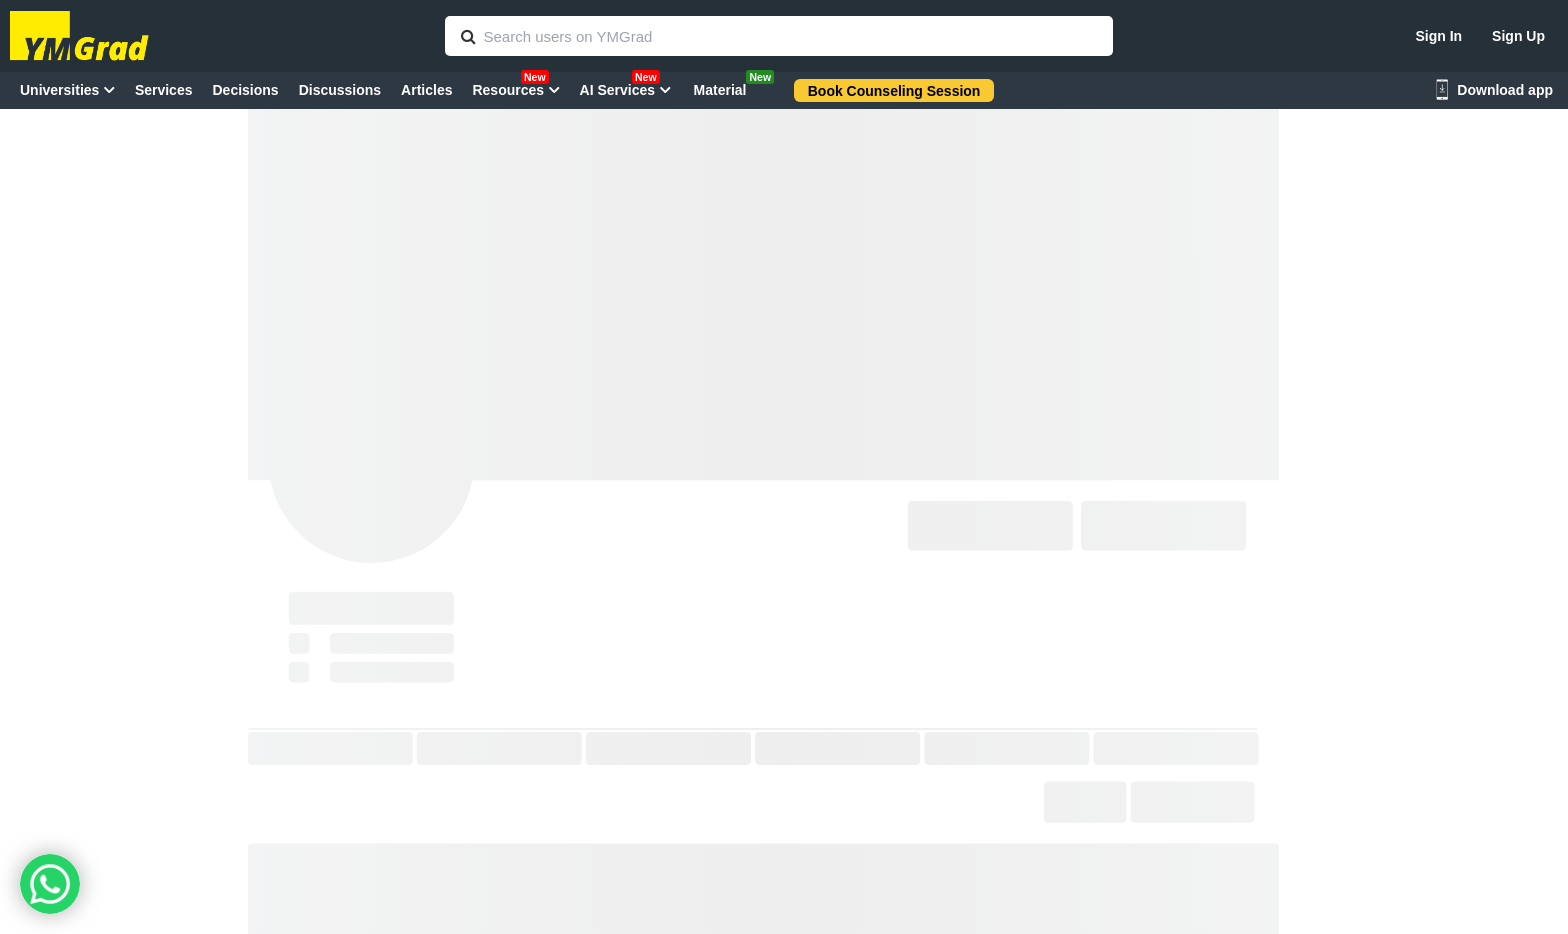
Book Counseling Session (894, 91)
